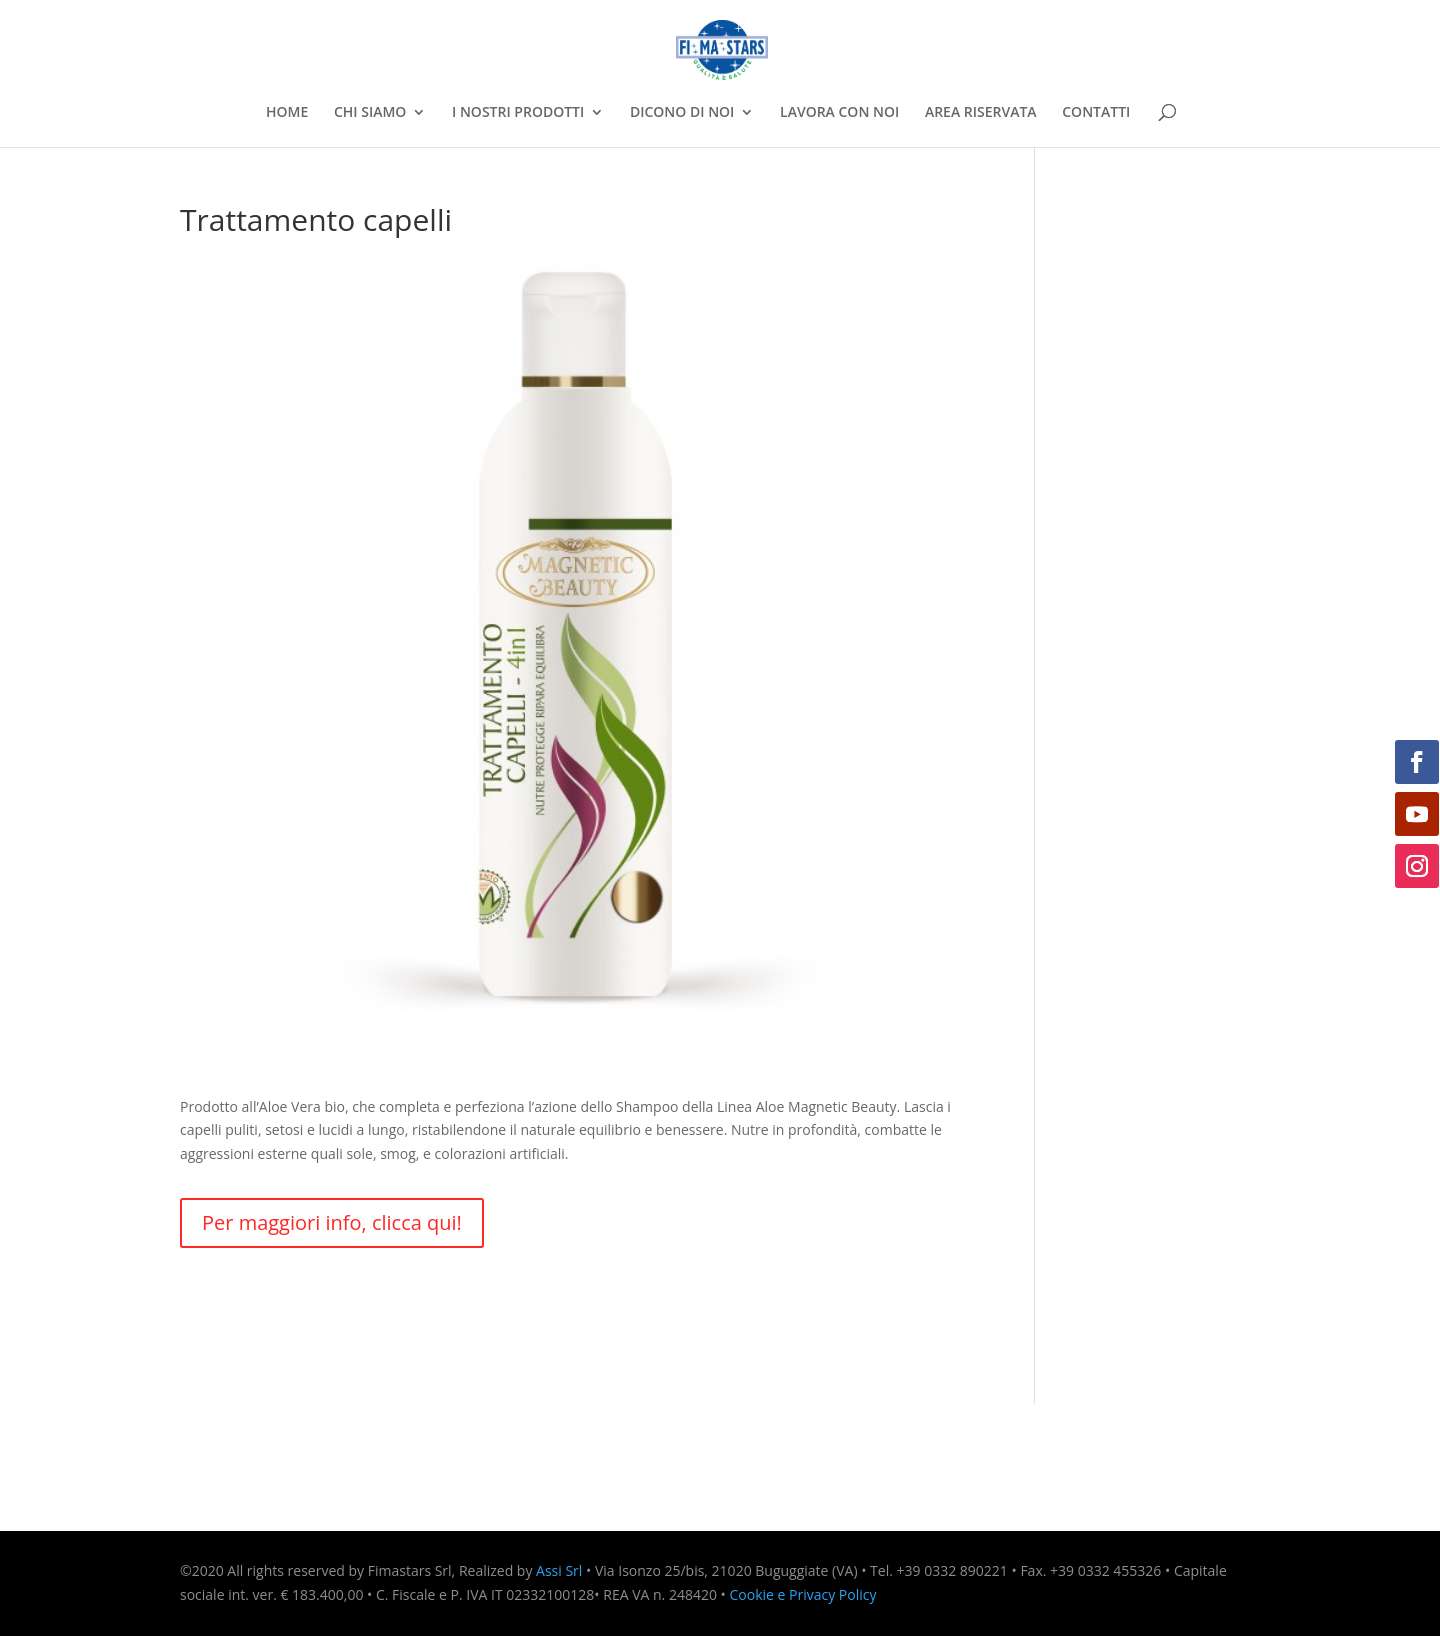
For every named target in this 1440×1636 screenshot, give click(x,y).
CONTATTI (1096, 113)
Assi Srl (559, 1570)
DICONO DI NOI (682, 113)
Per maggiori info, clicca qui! (332, 1222)
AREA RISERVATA (981, 113)
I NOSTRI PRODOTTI (518, 113)
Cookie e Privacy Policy (802, 1594)
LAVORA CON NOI (839, 113)
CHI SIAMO (370, 113)
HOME (287, 113)
